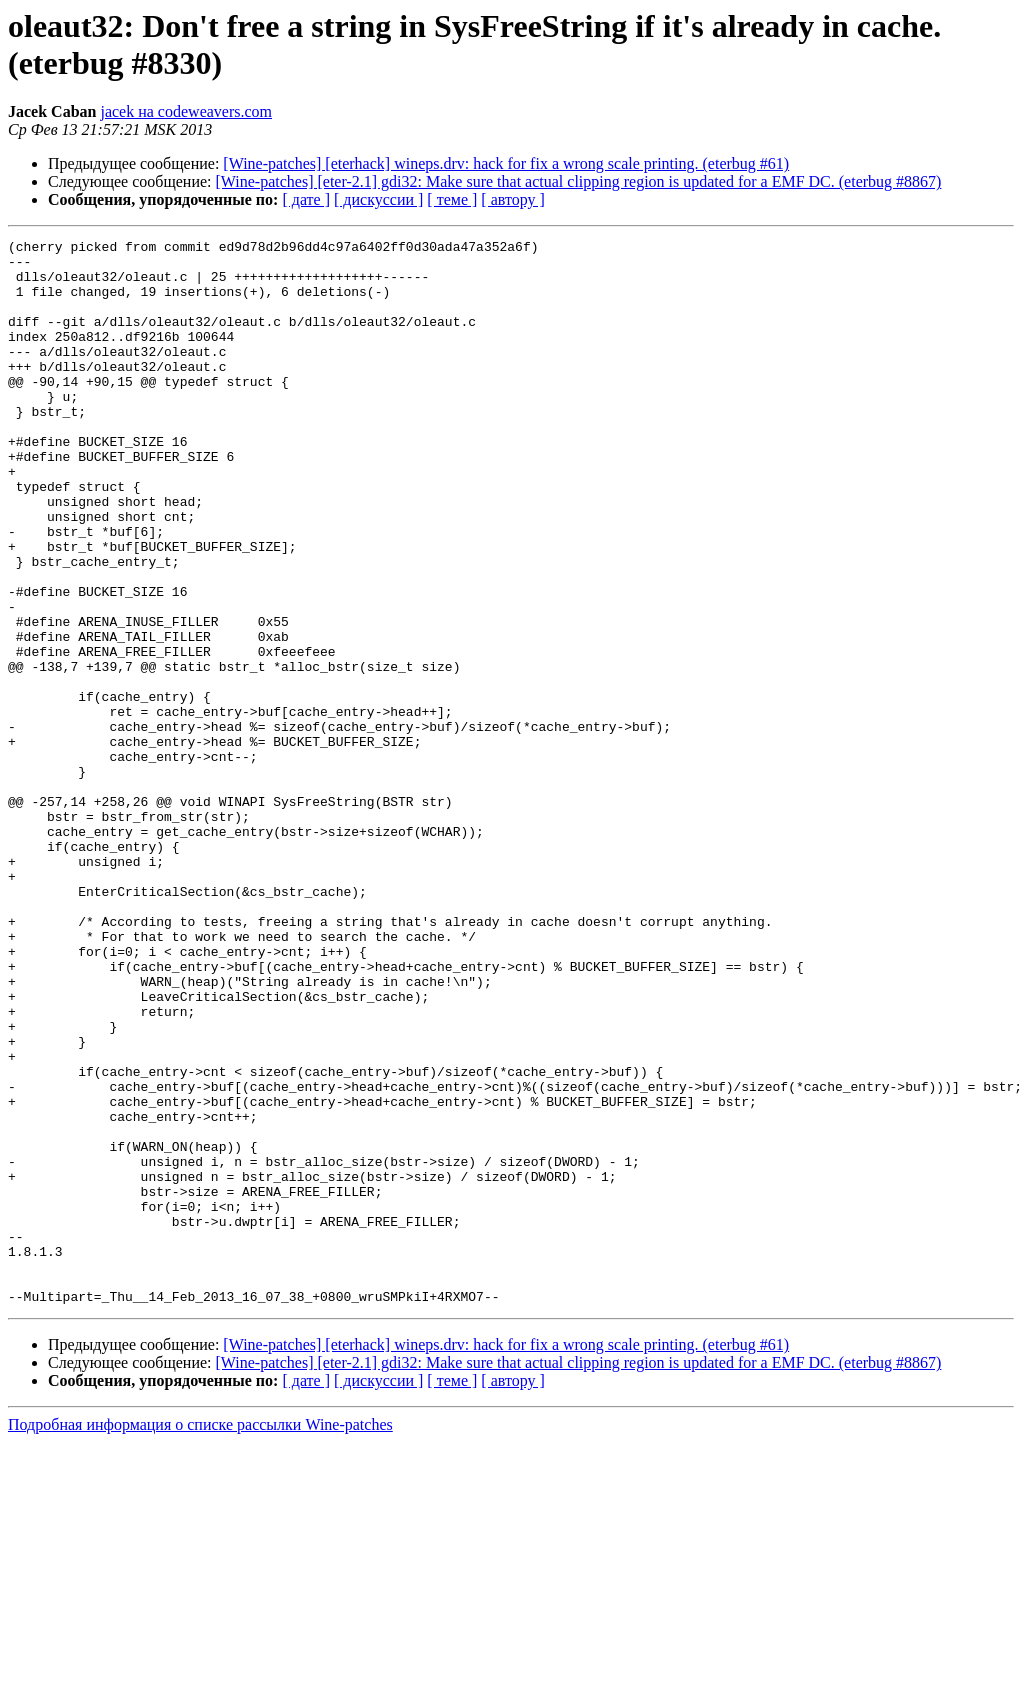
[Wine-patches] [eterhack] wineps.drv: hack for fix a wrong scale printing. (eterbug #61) (506, 163)
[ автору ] (512, 199)
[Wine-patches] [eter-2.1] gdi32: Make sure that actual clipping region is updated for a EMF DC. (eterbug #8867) (579, 181)
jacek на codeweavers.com (186, 111)
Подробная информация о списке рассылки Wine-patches (200, 1637)
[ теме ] (452, 199)
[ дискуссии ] (378, 199)
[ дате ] (306, 199)
